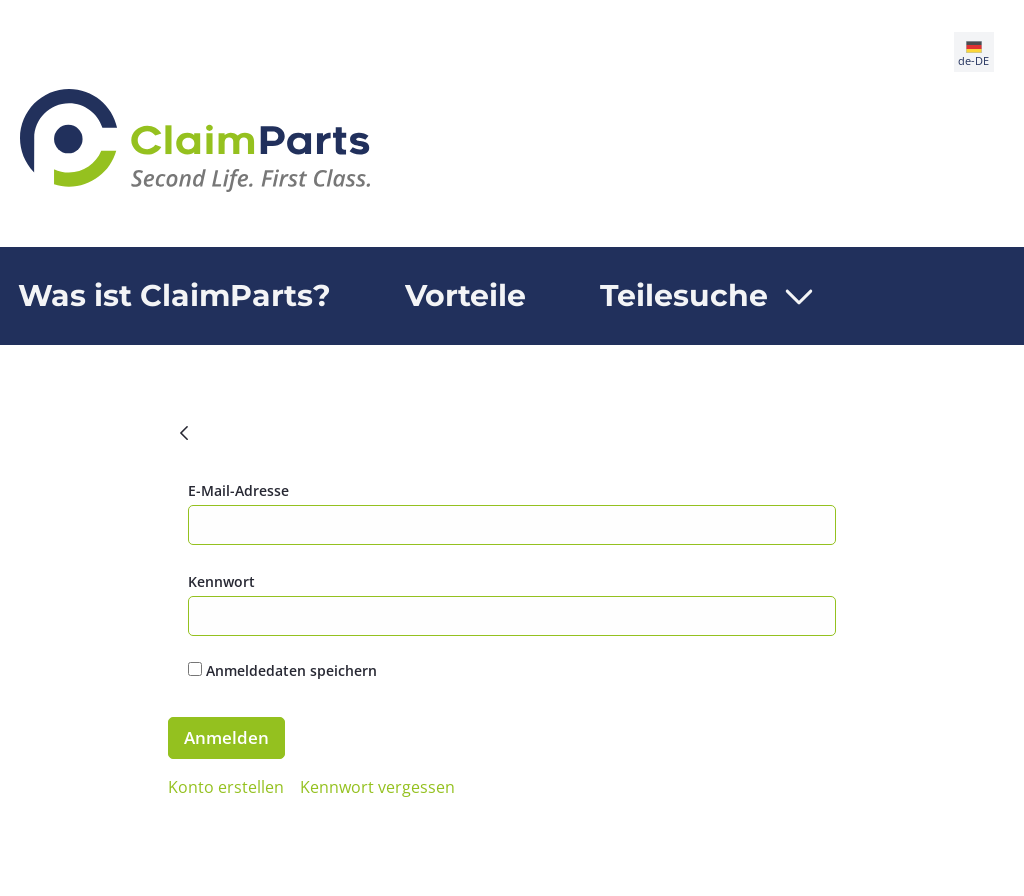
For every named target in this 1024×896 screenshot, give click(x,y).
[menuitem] (465, 296)
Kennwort (221, 581)
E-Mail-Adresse (238, 490)
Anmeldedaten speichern (282, 670)
